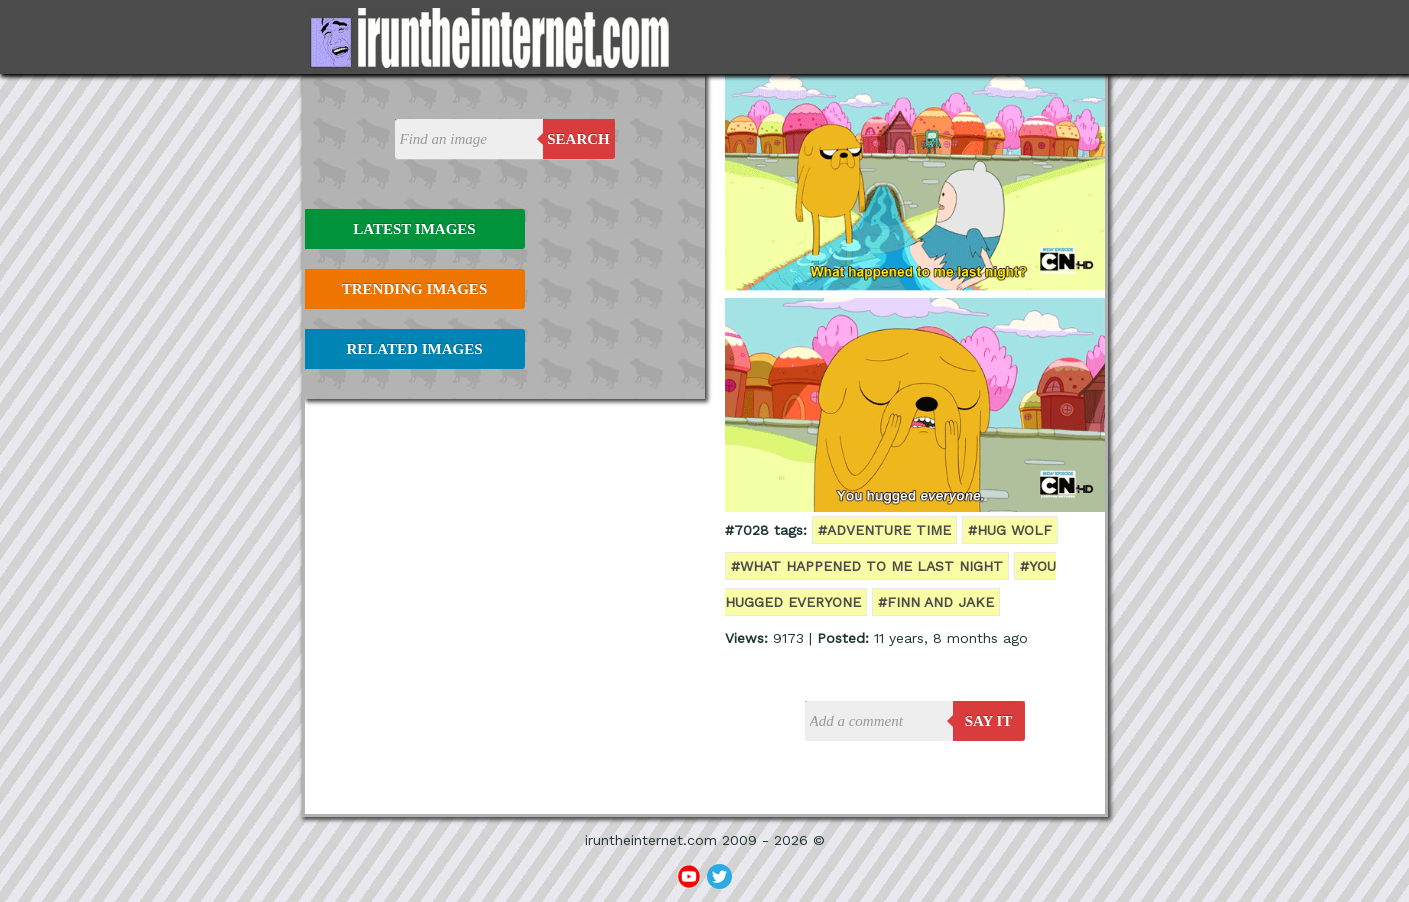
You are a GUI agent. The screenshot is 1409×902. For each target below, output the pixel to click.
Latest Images (414, 229)
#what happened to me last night (867, 566)
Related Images (415, 349)
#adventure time (884, 530)
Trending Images (414, 289)
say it (989, 721)
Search (578, 139)
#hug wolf (1010, 530)
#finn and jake (936, 602)
